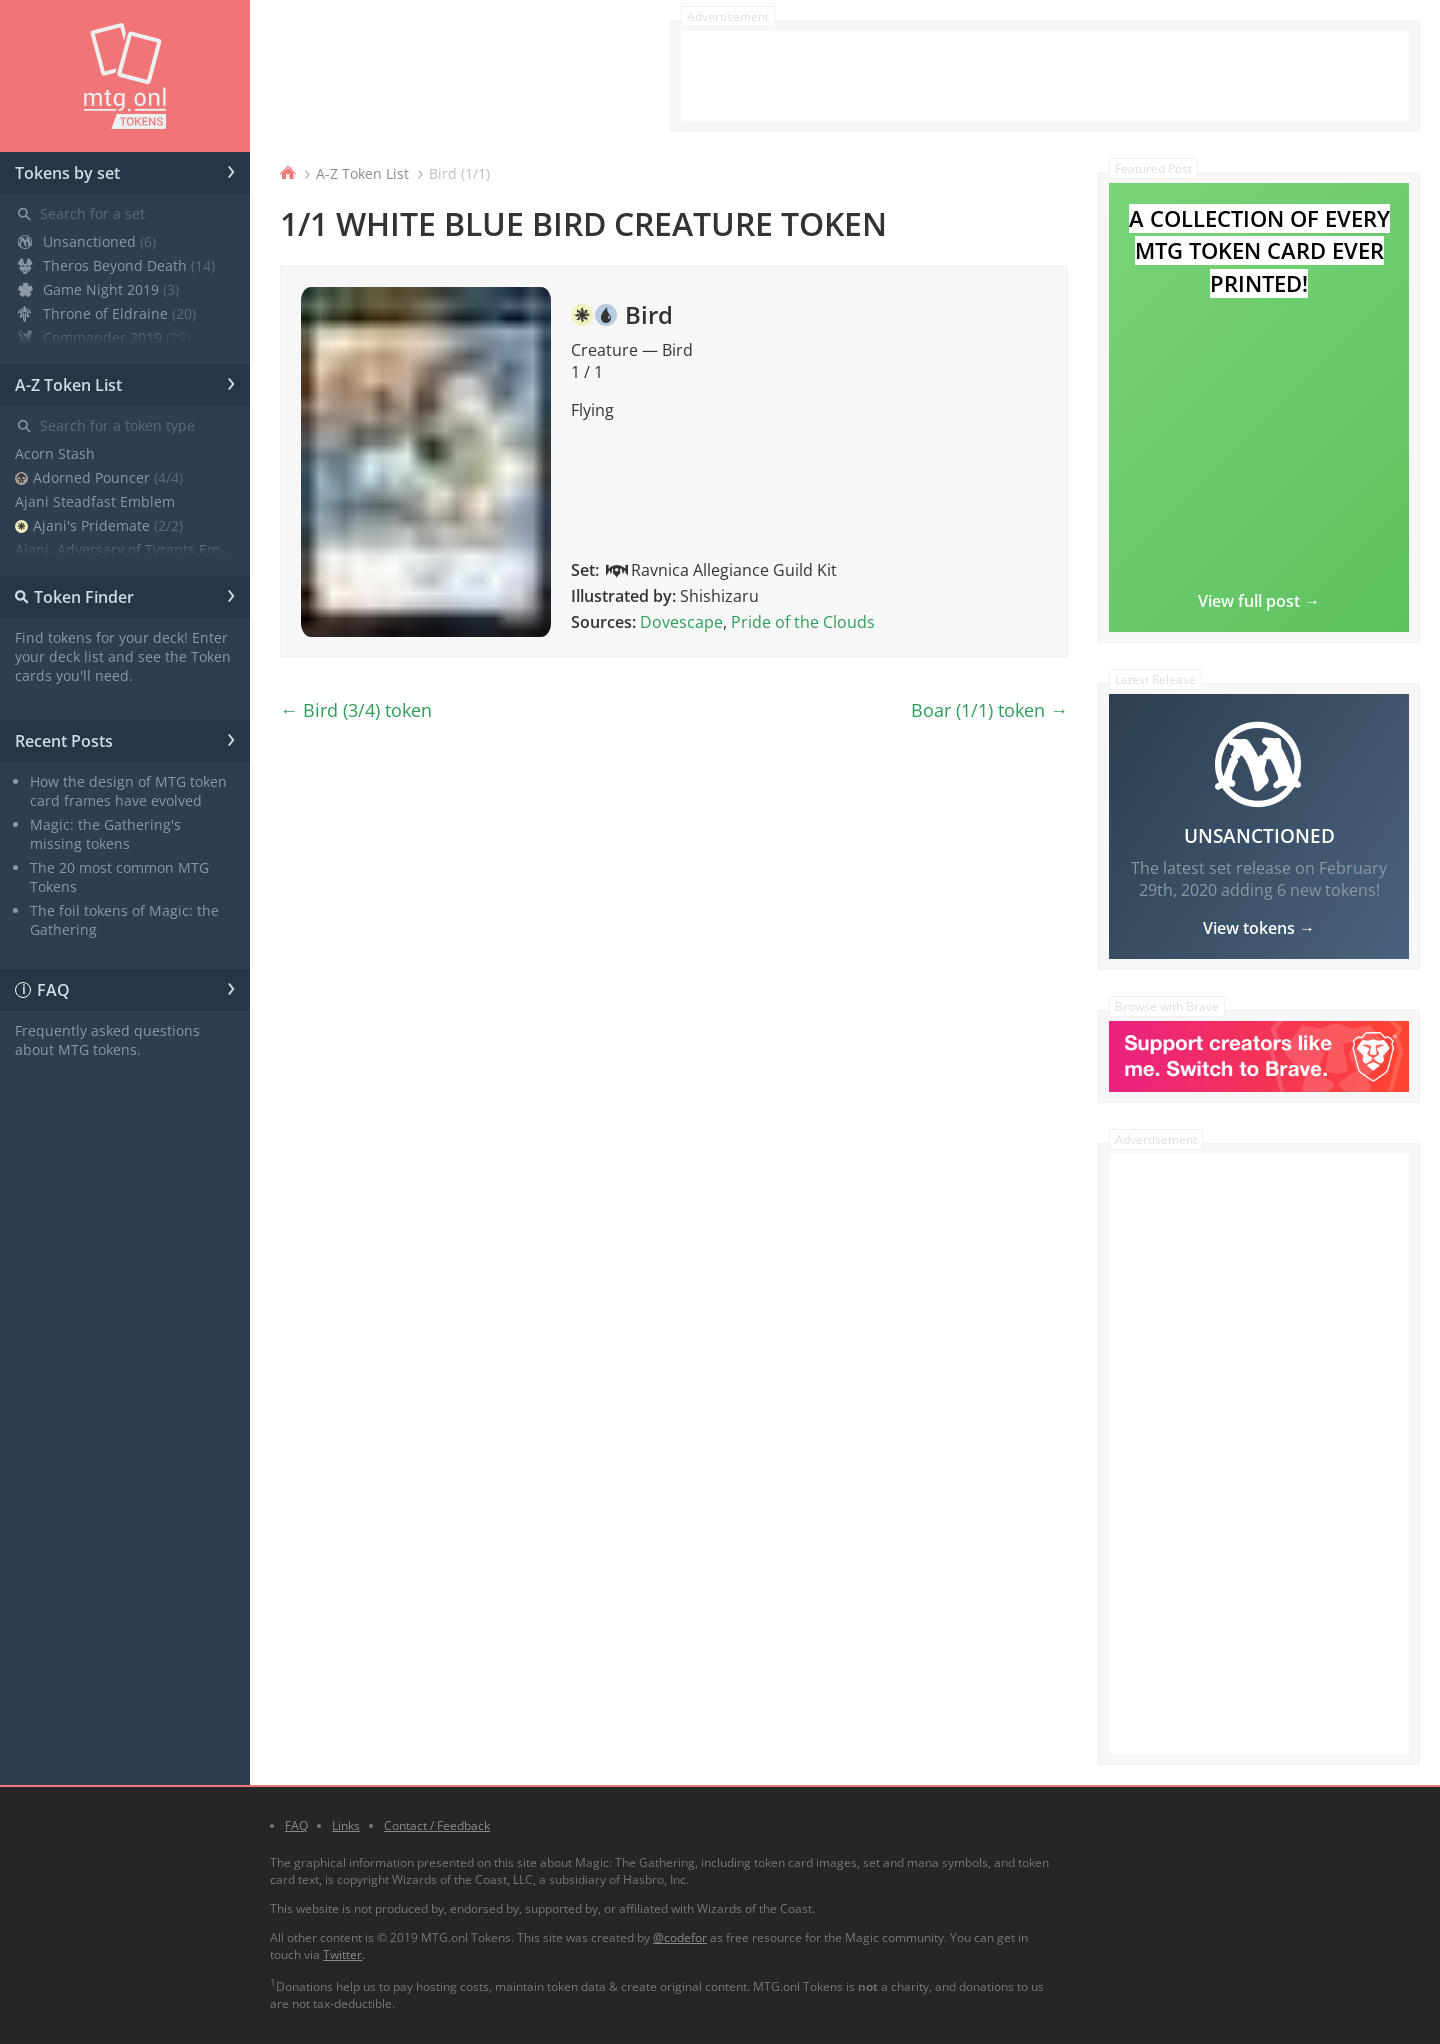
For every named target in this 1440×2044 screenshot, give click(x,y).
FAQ (125, 987)
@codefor (680, 1937)
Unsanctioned (87, 241)
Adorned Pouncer (99, 477)
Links (346, 1825)
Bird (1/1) (459, 173)
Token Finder (121, 594)
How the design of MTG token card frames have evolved (128, 791)
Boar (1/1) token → (989, 710)
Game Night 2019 (98, 289)
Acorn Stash (55, 453)
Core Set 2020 (90, 361)
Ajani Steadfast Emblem (95, 501)
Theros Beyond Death (116, 265)
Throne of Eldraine (107, 313)
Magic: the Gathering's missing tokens (105, 834)
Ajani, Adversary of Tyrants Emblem (125, 549)
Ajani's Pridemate (99, 525)
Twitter (342, 1954)
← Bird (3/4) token (356, 710)
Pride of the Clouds (803, 622)
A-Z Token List (125, 382)
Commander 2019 (104, 337)
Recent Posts (125, 738)
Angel (59, 573)
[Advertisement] (1045, 76)
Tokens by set (125, 170)
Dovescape (681, 622)
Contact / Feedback (437, 1825)
